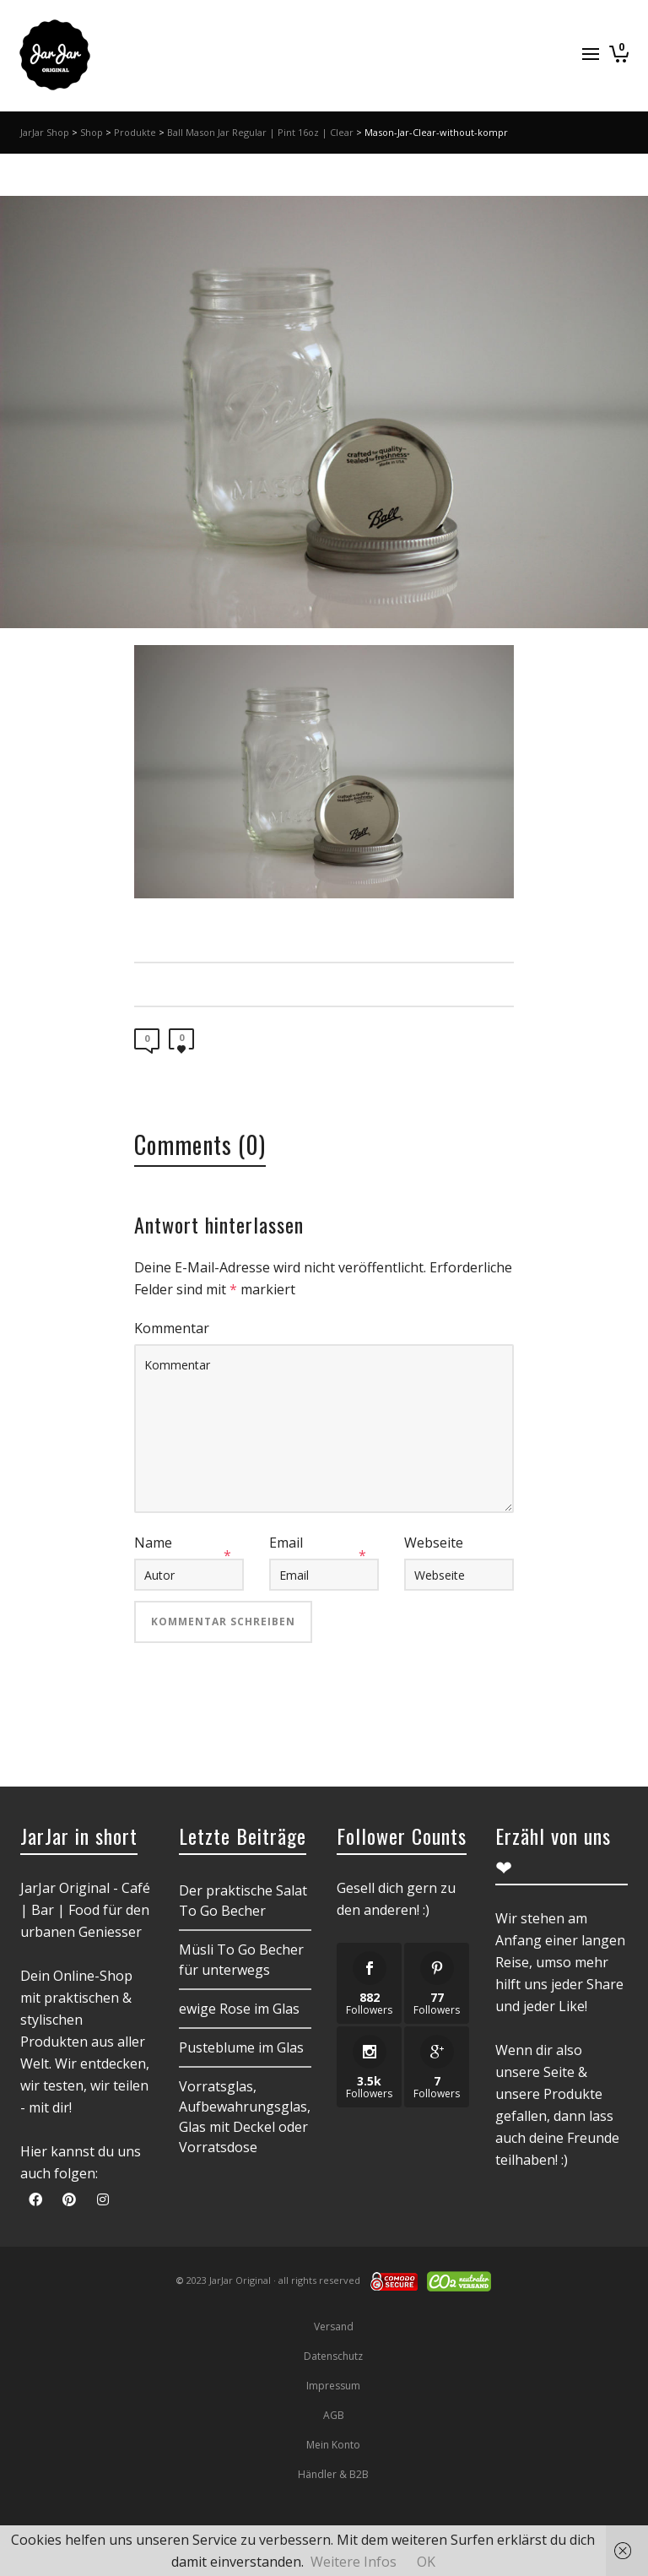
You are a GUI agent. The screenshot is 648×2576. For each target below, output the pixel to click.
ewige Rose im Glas (239, 2008)
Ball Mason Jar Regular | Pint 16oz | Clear (260, 132)
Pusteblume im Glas (241, 2047)
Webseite (433, 1542)
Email (286, 1542)
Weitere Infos (353, 2561)
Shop (91, 132)
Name (153, 1542)
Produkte (135, 132)
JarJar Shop (44, 132)
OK (426, 2561)
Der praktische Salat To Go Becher (243, 1900)
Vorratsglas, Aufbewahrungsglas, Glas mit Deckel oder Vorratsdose (244, 2116)
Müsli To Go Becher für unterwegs (241, 1959)
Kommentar (171, 1328)
